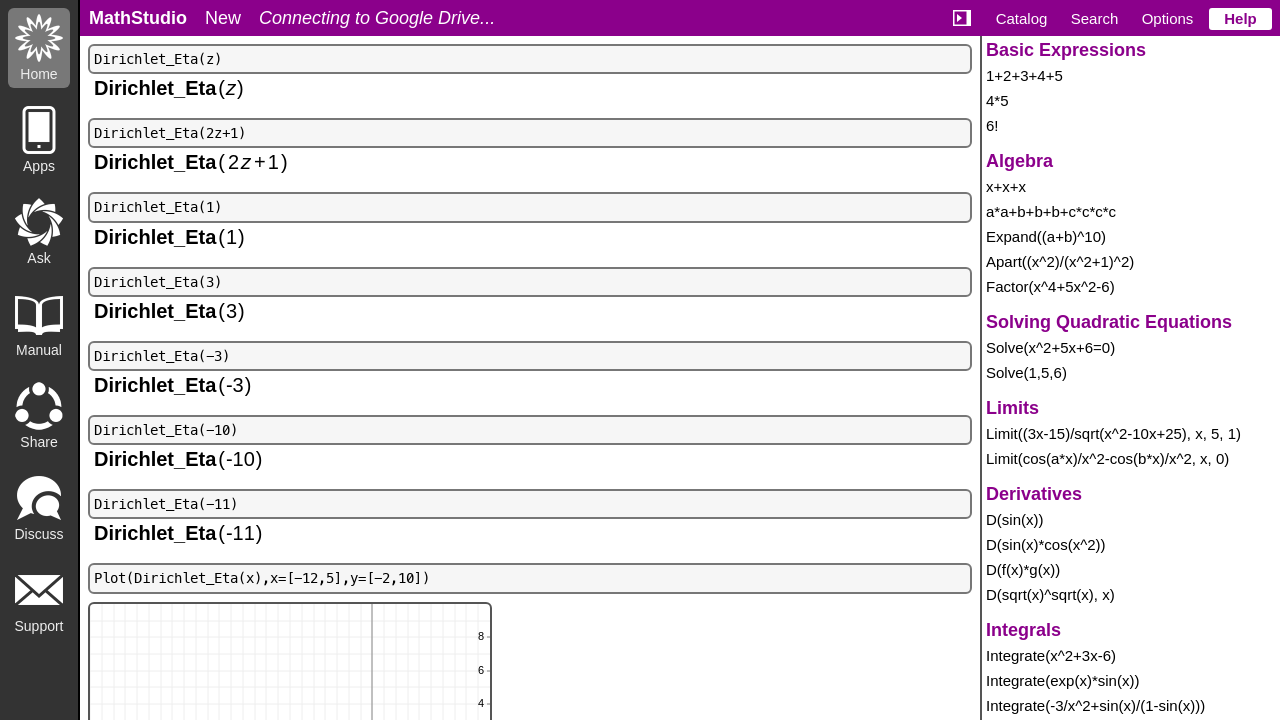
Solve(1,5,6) (1026, 372)
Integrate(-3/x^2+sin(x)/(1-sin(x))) (1095, 705)
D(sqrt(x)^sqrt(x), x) (1050, 594)
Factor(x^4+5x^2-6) (1050, 286)
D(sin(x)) (1015, 519)
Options (1168, 18)
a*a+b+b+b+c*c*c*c (1051, 211)
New (223, 18)
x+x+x (1006, 186)
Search (1095, 18)
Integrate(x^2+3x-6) (1051, 655)
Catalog (1022, 18)
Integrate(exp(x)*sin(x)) (1062, 680)
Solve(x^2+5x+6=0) (1050, 347)
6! (992, 125)
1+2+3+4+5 (1024, 75)
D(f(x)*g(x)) (1023, 569)
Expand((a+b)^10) (1046, 236)
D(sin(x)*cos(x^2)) (1046, 544)
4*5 (997, 100)
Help (1240, 18)
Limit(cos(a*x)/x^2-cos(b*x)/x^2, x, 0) (1107, 458)
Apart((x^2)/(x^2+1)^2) (1060, 261)
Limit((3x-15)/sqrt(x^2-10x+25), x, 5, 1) (1113, 433)
